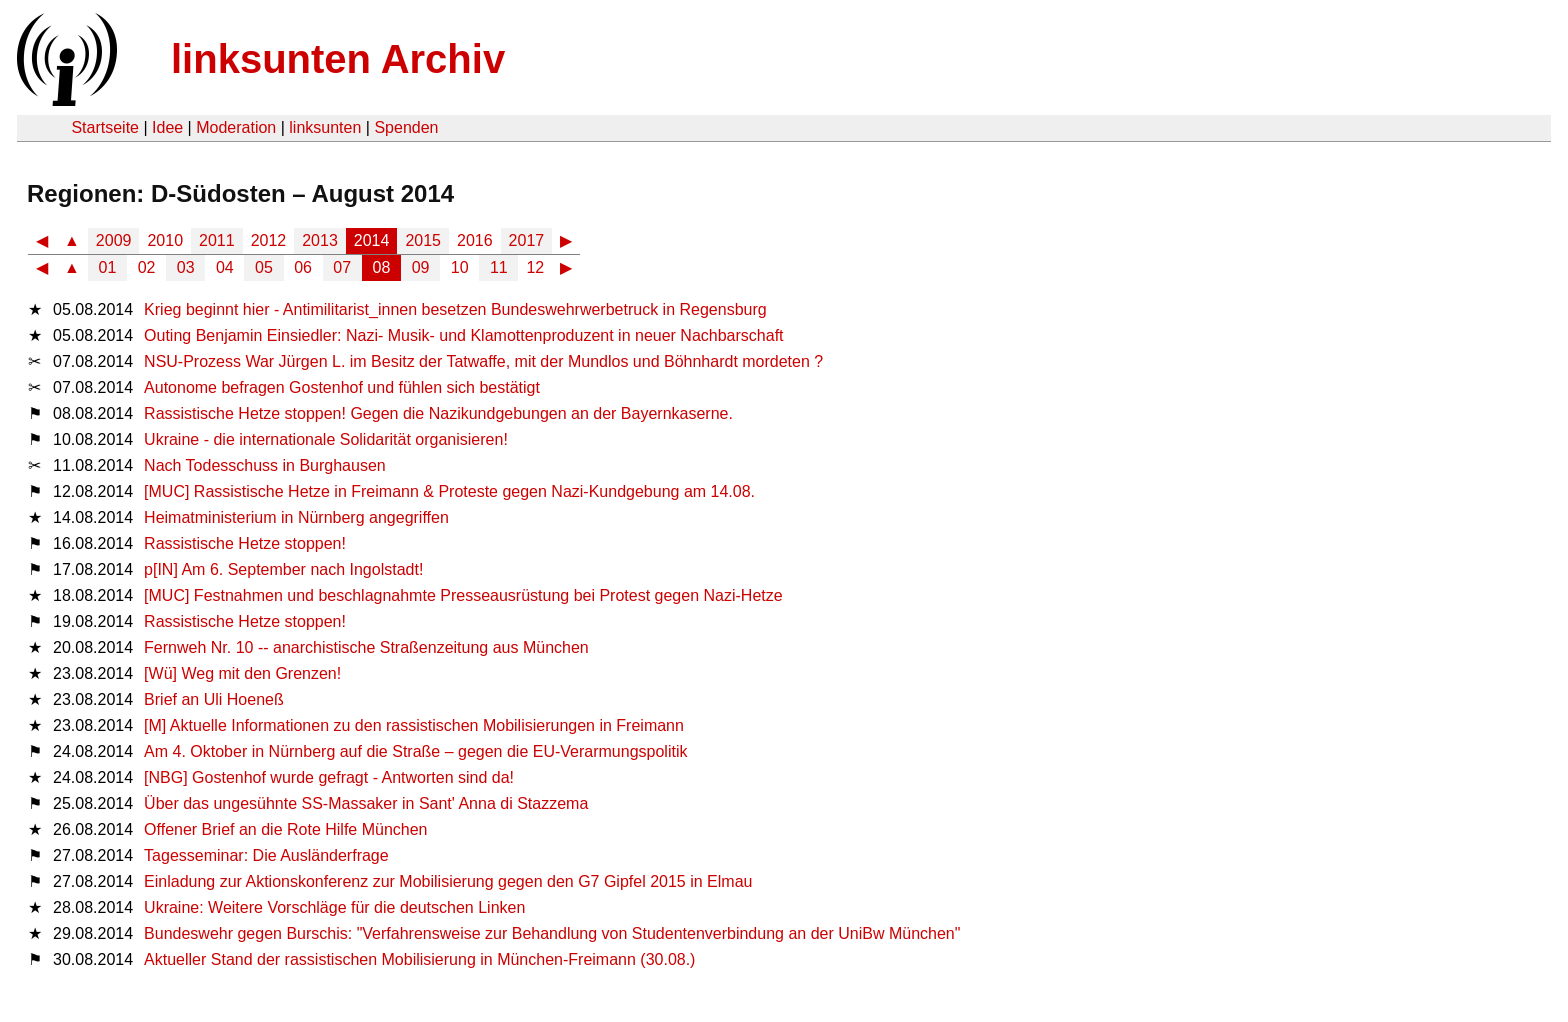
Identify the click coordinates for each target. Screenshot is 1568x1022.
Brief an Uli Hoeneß (214, 699)
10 (460, 267)
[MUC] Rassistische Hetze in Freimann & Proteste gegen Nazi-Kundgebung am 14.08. (449, 491)
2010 (165, 240)
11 (499, 267)
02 (147, 267)
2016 (475, 240)
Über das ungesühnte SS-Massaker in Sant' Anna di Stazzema (366, 803)
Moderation (236, 127)
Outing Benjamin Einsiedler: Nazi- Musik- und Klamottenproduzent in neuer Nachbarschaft (463, 335)
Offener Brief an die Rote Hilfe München (285, 829)
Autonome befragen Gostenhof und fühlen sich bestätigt (342, 387)
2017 (527, 240)
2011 (217, 240)
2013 (320, 240)
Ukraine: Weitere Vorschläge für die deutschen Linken (334, 907)
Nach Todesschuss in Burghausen (265, 465)
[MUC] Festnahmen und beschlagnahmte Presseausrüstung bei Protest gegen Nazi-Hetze (463, 595)
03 (186, 267)
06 (303, 267)
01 (108, 267)
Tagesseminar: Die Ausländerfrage (266, 855)
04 (225, 267)
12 (535, 267)
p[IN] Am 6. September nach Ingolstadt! (283, 569)
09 (421, 267)
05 (264, 267)
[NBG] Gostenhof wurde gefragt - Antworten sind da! (329, 777)
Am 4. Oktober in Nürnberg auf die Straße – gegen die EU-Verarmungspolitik (415, 751)
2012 (269, 240)
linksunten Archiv (338, 59)
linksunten (325, 127)
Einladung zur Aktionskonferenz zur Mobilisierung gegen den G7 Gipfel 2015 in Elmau (448, 881)
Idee (167, 127)
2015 (423, 240)
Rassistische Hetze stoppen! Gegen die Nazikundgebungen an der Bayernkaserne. (438, 413)
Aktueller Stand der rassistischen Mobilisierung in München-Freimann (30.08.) (419, 959)
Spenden (406, 127)
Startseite (105, 127)
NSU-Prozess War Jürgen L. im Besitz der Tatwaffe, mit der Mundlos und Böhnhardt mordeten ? (483, 361)
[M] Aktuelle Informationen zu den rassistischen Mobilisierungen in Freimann (414, 725)
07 (342, 267)
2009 (114, 240)
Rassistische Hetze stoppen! (245, 543)
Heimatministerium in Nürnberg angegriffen (296, 517)
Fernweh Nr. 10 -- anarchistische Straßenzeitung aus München (366, 647)
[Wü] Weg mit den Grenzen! (242, 673)
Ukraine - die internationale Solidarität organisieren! (326, 439)
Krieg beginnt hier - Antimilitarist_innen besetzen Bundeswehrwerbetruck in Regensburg (455, 309)
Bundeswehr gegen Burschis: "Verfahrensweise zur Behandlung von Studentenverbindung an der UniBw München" (552, 933)
